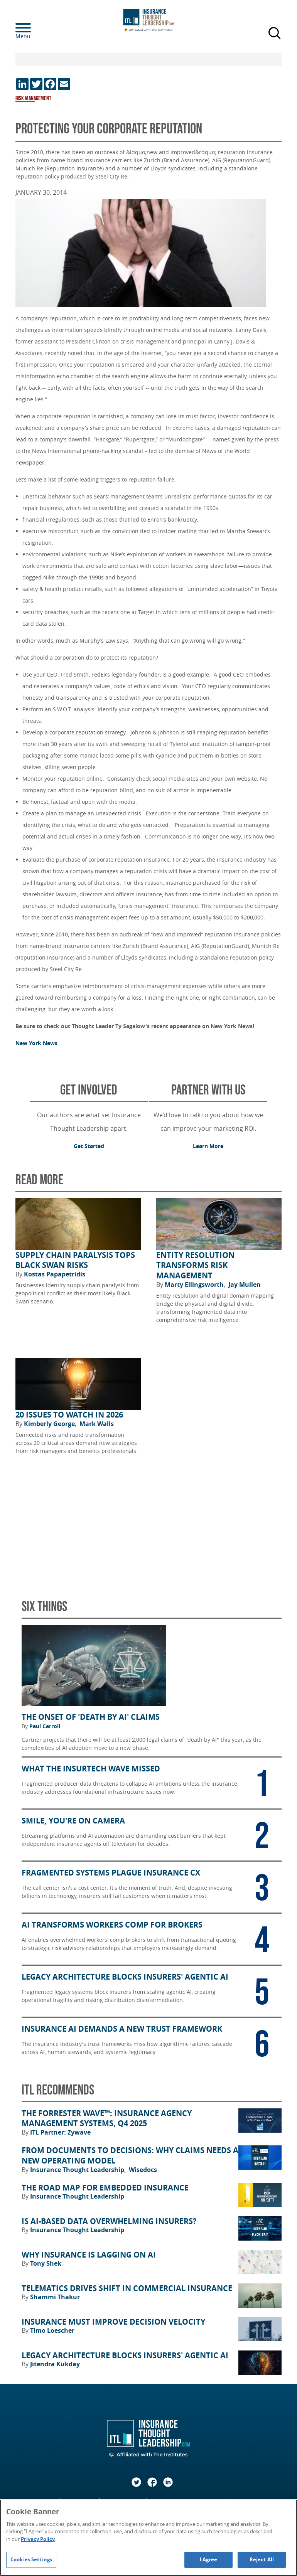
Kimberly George (50, 1423)
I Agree (209, 2559)
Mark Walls (96, 1423)
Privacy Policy (38, 2539)
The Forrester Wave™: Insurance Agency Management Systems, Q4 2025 (107, 2118)
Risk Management (33, 98)
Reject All (262, 2559)
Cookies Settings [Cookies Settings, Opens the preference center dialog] (31, 2559)
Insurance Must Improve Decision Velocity (113, 2322)
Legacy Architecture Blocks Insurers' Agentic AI (125, 2355)
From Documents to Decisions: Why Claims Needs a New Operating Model (130, 2155)
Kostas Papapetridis (54, 1274)
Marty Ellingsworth (195, 1284)
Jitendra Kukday (55, 2364)
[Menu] (34, 27)
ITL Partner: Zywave (60, 2132)
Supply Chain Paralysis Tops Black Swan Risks (75, 1260)
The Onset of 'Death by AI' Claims (91, 1717)
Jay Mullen (244, 1284)
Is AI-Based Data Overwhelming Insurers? (109, 2221)
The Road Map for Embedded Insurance (105, 2188)
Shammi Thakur (55, 2297)
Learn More (208, 1146)
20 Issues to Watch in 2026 (69, 1415)
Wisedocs (143, 2169)
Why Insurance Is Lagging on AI (89, 2255)
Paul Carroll (44, 1726)
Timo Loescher (52, 2330)
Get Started (89, 1146)
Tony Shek (45, 2263)
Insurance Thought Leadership (78, 2169)
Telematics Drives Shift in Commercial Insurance (127, 2288)
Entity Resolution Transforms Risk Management (195, 1265)
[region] (148, 2537)
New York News (36, 1043)
